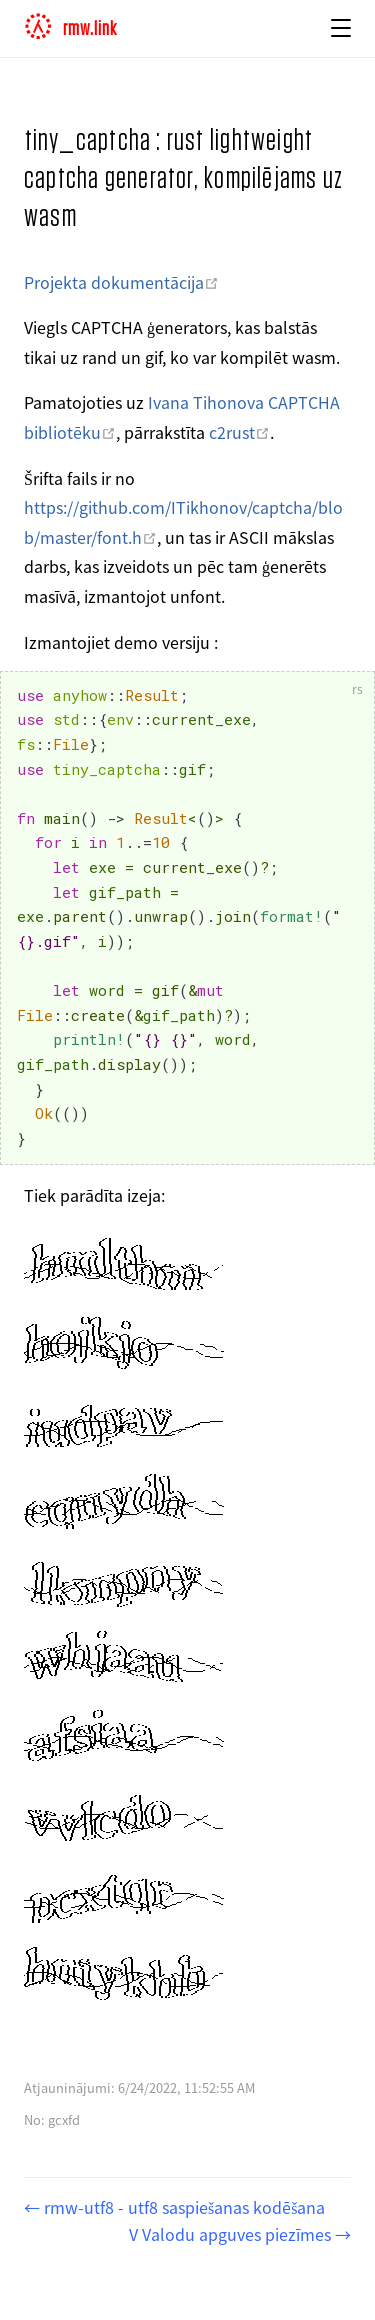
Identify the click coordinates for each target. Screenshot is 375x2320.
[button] (340, 27)
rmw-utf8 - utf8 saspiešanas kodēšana (182, 2207)
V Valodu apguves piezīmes (232, 2234)
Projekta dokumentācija (121, 282)
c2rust (239, 432)
